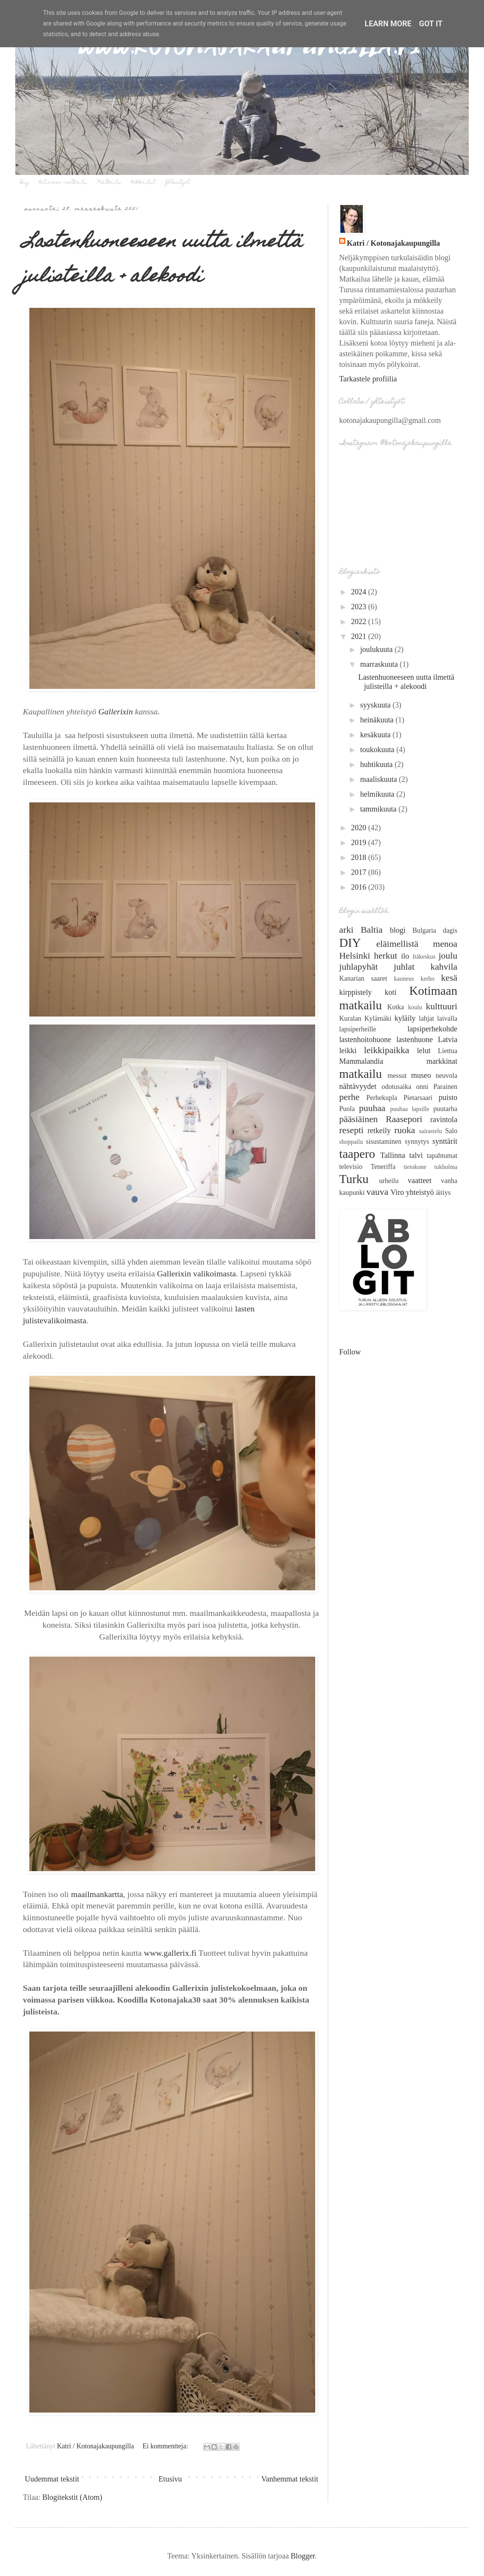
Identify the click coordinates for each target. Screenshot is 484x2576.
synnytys (417, 1141)
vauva (377, 1192)
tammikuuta (379, 809)
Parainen (445, 1086)
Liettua (447, 1051)
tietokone (415, 1167)
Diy (24, 182)
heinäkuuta (378, 720)
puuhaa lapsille (410, 1109)
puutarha (445, 1109)
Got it (431, 23)
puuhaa (372, 1108)
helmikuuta (378, 794)
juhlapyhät (358, 967)
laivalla (447, 1018)
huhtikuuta (377, 764)
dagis (450, 930)
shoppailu (351, 1141)
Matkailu (109, 182)
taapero (357, 1154)
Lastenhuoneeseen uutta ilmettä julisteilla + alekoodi (162, 260)
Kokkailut (143, 182)
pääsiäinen (358, 1119)
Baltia (372, 930)
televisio (350, 1166)
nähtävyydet (358, 1086)
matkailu (360, 1074)
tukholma (445, 1167)
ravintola (443, 1119)
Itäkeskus (423, 956)
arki (346, 930)
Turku (354, 1179)
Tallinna (392, 1155)
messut (397, 1075)
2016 (359, 887)
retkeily (379, 1130)
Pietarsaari (418, 1097)
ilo (405, 956)
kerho (427, 978)
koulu (415, 1007)
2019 (359, 842)
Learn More (388, 23)
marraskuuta (380, 664)
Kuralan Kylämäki (365, 1018)
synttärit (444, 1141)
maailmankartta (97, 1894)
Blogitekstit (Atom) (72, 2497)
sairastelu (430, 1131)
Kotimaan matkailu (63, 182)
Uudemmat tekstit (52, 2479)
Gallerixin (115, 711)
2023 (359, 606)
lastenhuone (414, 1039)
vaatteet (419, 1180)
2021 (359, 636)
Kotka (395, 1007)
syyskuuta (376, 705)
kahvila (443, 967)
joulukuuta (377, 649)
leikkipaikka (386, 1050)
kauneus (404, 978)
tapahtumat (442, 1155)
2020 (359, 827)
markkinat (441, 1061)
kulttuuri (441, 1006)
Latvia (447, 1039)
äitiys (443, 1192)
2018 (359, 857)
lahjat (426, 1018)
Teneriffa (382, 1166)
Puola (347, 1109)
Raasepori (404, 1119)
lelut (424, 1050)
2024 (359, 592)
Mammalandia (361, 1061)
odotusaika (396, 1086)
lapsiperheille (357, 1029)
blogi (397, 930)
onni (422, 1086)
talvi (416, 1155)
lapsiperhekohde (432, 1029)
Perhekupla (381, 1097)
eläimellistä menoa (416, 944)
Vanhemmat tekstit (289, 2479)
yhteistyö (420, 1192)
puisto (448, 1097)
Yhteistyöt (177, 182)
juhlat (404, 967)
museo (421, 1075)
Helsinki (354, 956)
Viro (397, 1192)
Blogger (303, 2556)
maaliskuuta (379, 779)
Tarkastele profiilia (368, 379)
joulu (448, 956)
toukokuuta (378, 749)
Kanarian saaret (363, 978)
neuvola (446, 1075)
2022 (359, 621)
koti (390, 992)
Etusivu (170, 2479)
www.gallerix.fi (170, 1953)
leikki (348, 1050)
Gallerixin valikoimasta (196, 1273)
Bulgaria (424, 930)
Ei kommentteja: (166, 2446)
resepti (351, 1130)
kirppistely (355, 992)
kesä (449, 978)
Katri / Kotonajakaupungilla (393, 243)
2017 (359, 872)
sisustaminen (383, 1141)
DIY (350, 942)
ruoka (404, 1130)
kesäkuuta (376, 734)
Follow (350, 1352)
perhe (349, 1097)
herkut (385, 956)
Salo (451, 1131)
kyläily (405, 1018)
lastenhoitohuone (365, 1039)
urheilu (389, 1181)
